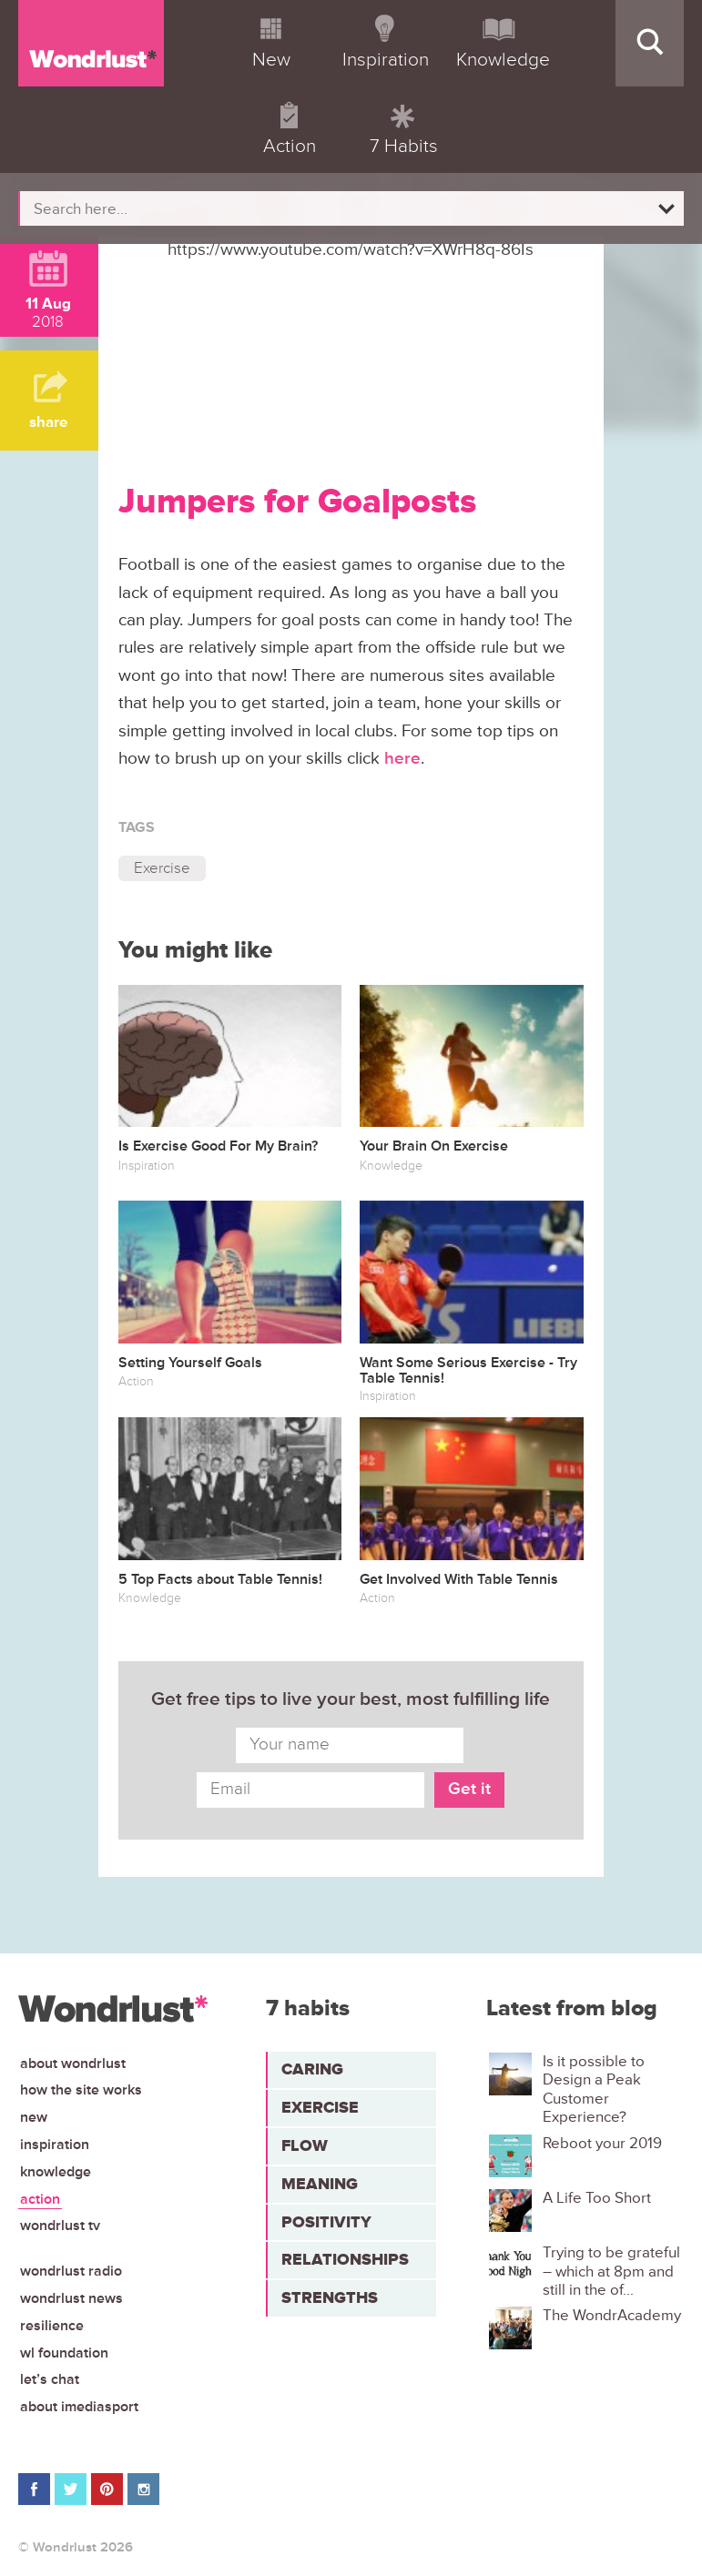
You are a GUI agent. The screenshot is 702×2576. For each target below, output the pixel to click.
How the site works (81, 2090)
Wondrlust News (71, 2298)
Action (40, 2199)
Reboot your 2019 (602, 2144)
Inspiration (54, 2144)
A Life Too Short (597, 2198)
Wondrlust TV (60, 2225)
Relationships (345, 2259)
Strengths (329, 2297)
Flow (304, 2145)
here (402, 758)
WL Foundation (64, 2353)
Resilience (52, 2326)
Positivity (326, 2222)
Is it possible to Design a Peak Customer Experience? (594, 2089)
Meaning (319, 2184)
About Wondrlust (73, 2063)
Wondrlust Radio (71, 2271)
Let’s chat (49, 2379)
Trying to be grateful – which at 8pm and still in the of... (611, 2271)
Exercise (162, 867)
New (33, 2117)
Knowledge (55, 2172)
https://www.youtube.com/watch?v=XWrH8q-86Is (351, 249)
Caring (312, 2069)
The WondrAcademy (612, 2316)
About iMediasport (79, 2407)
